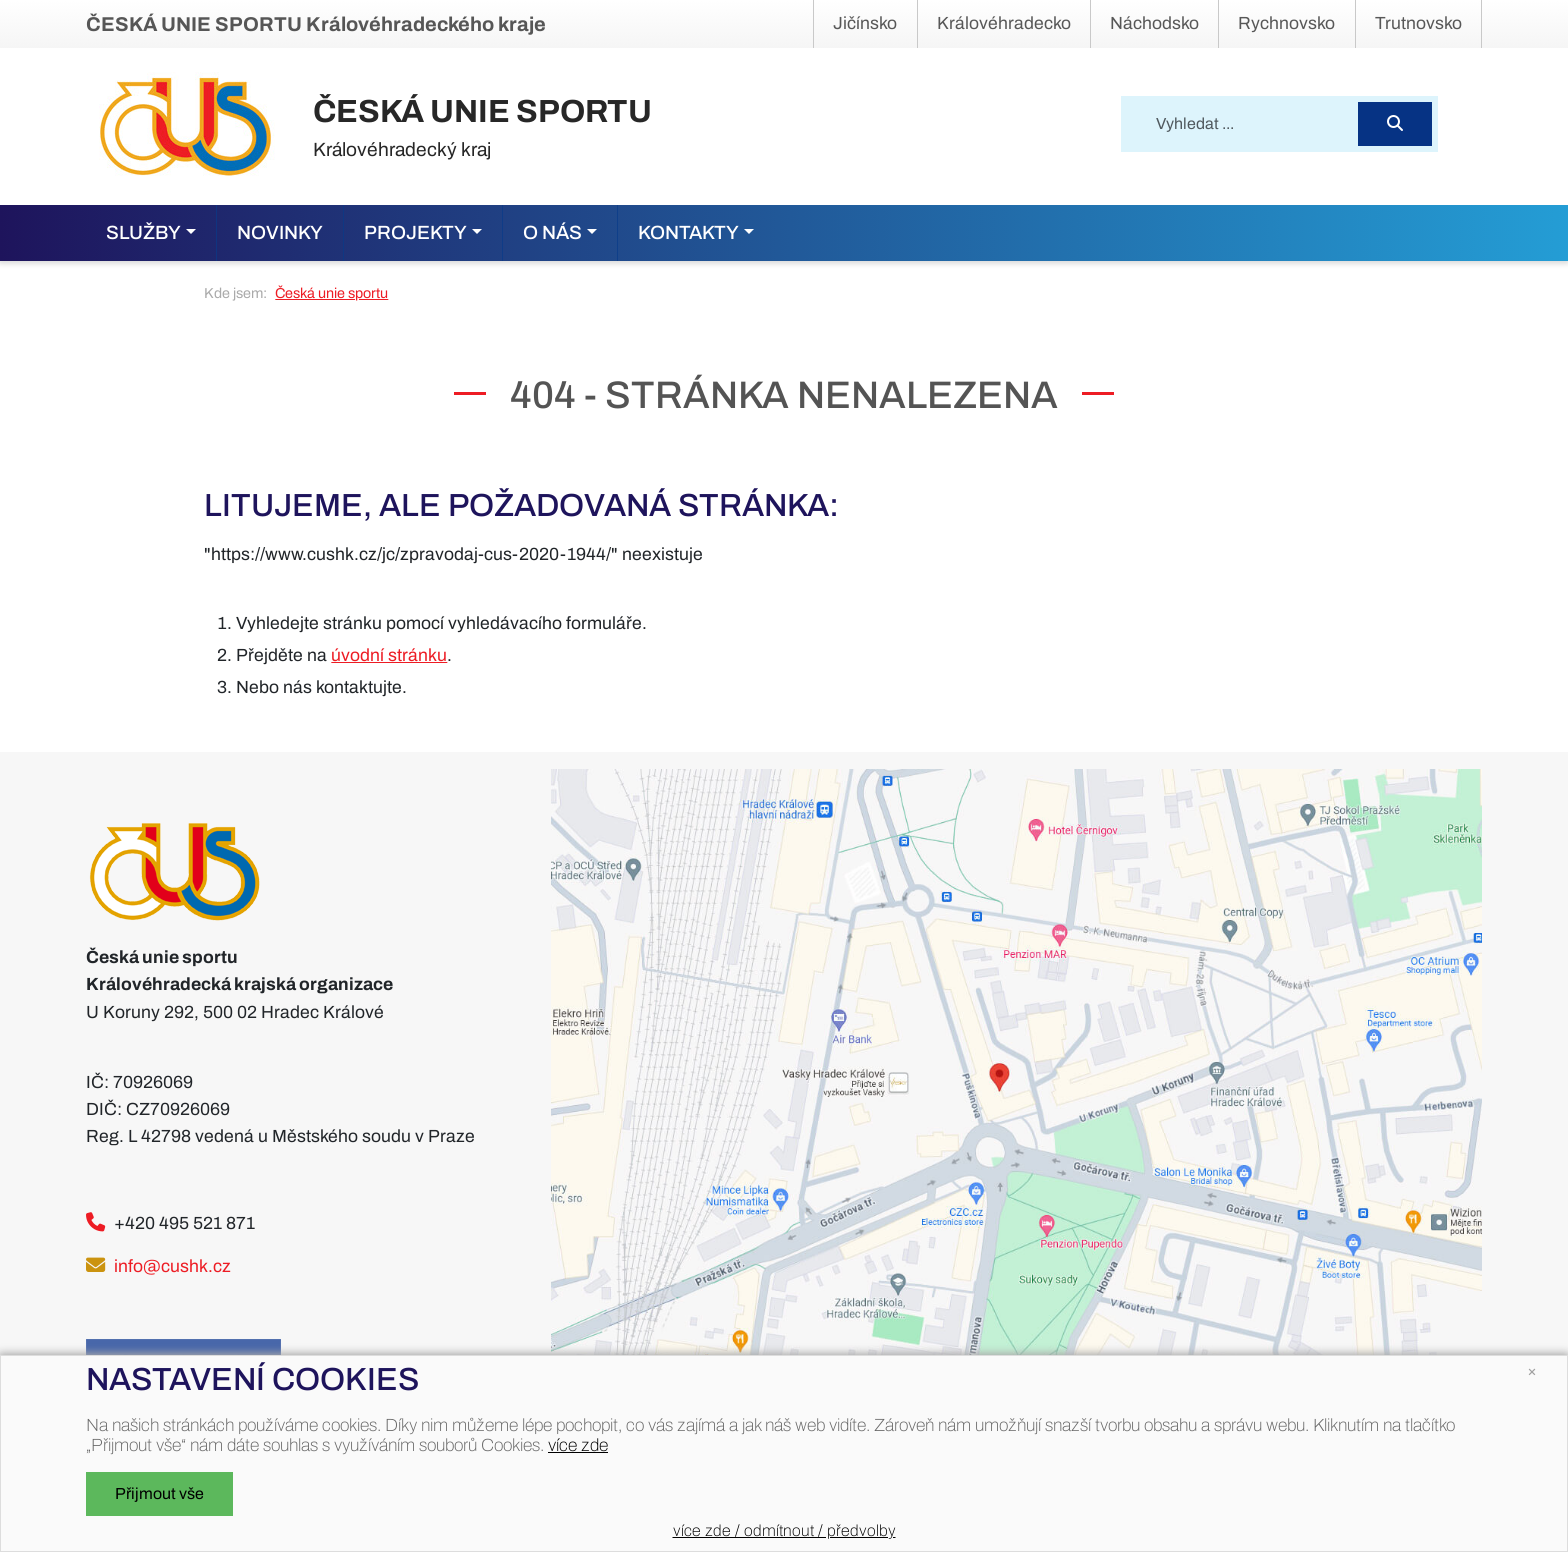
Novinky (280, 232)
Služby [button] (143, 232)
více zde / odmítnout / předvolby (784, 1530)
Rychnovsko (1286, 23)
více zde (578, 1445)
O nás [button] (552, 232)
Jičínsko (865, 23)
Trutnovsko (1418, 23)
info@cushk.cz (172, 1266)
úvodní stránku (389, 655)
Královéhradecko (1004, 23)
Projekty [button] (415, 232)
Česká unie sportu (331, 293)
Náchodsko (1154, 23)
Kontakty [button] (688, 232)
